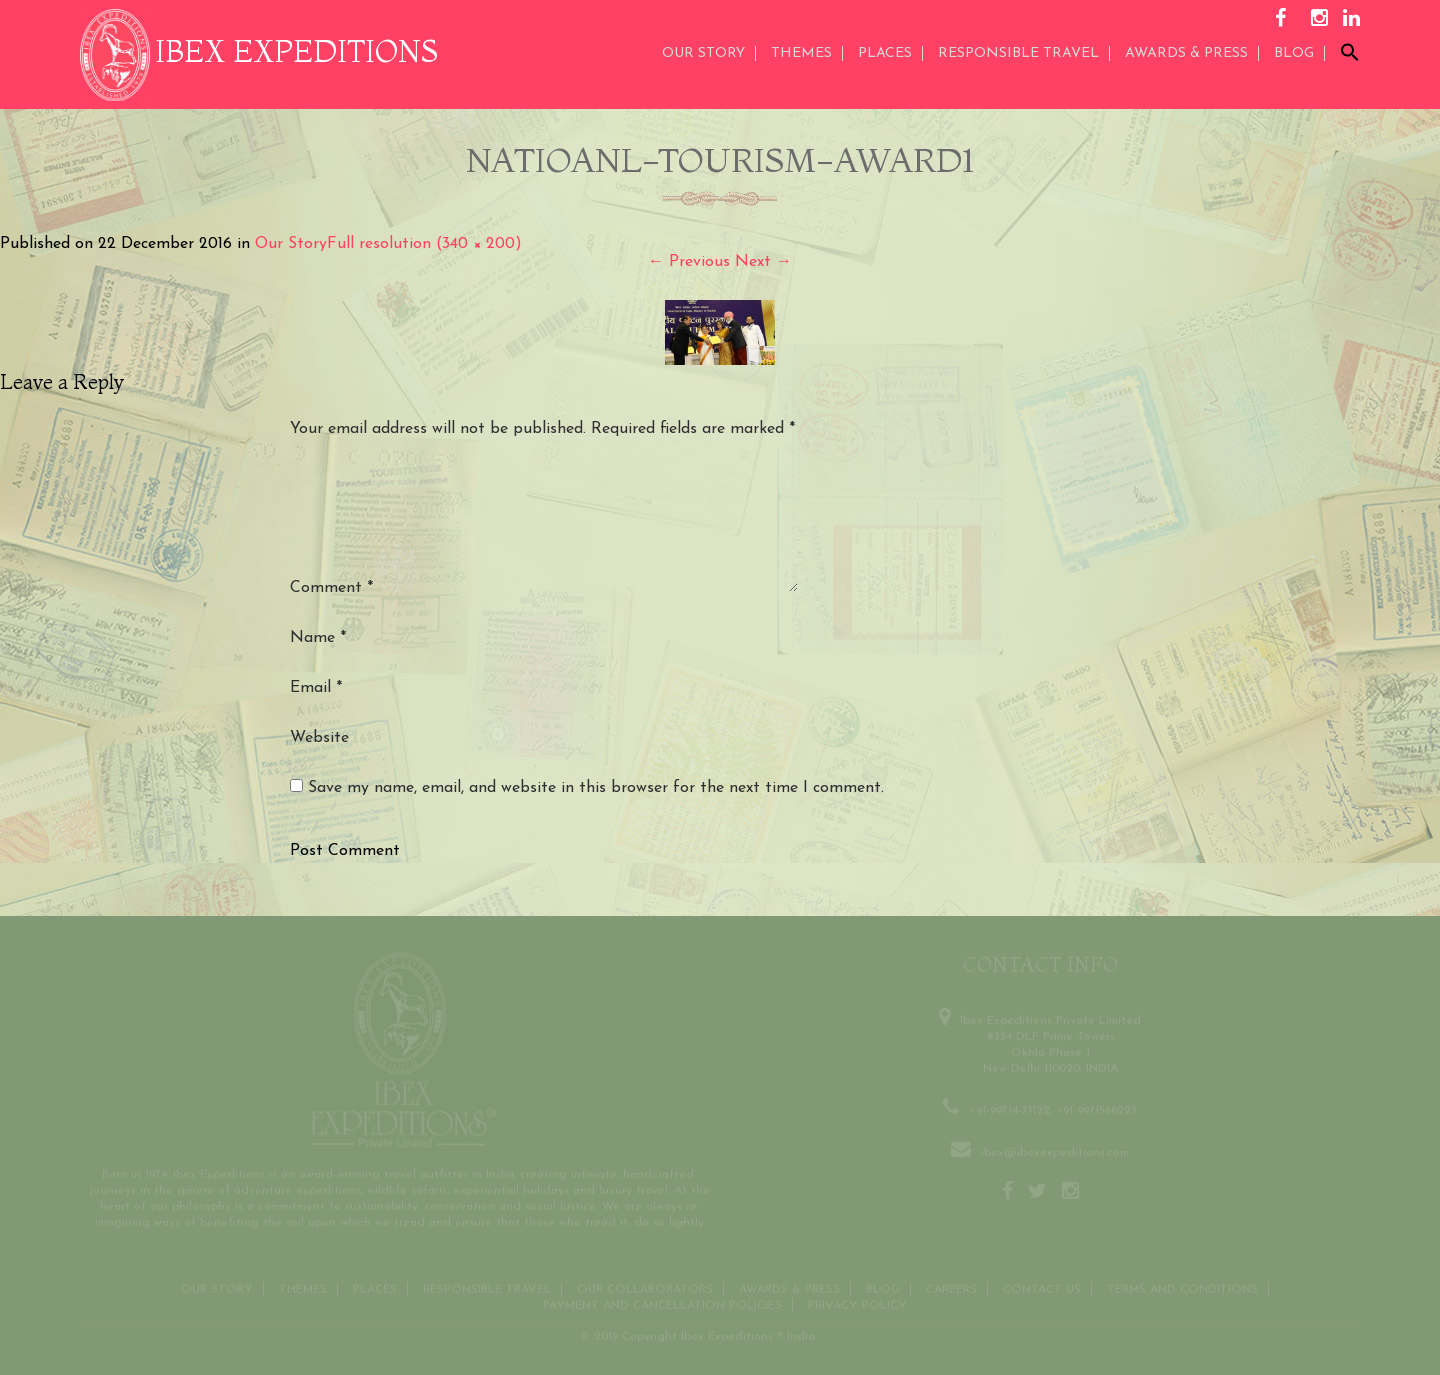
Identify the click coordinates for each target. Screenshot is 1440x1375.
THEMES (801, 53)
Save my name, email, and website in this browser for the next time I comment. (596, 788)
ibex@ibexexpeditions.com (1055, 1150)
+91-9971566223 (1096, 1108)
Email (316, 688)
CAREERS (951, 1287)
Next (763, 262)
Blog (1294, 53)
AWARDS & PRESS (1186, 53)
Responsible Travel (1018, 53)
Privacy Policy (857, 1303)
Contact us (1042, 1287)
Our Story (703, 53)
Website (319, 738)
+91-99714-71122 (1009, 1108)
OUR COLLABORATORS (645, 1287)
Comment (331, 588)
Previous (689, 262)
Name (318, 638)
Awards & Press (789, 1287)
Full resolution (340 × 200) (424, 244)
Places (885, 53)
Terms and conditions (1182, 1287)
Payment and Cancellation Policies (662, 1303)
